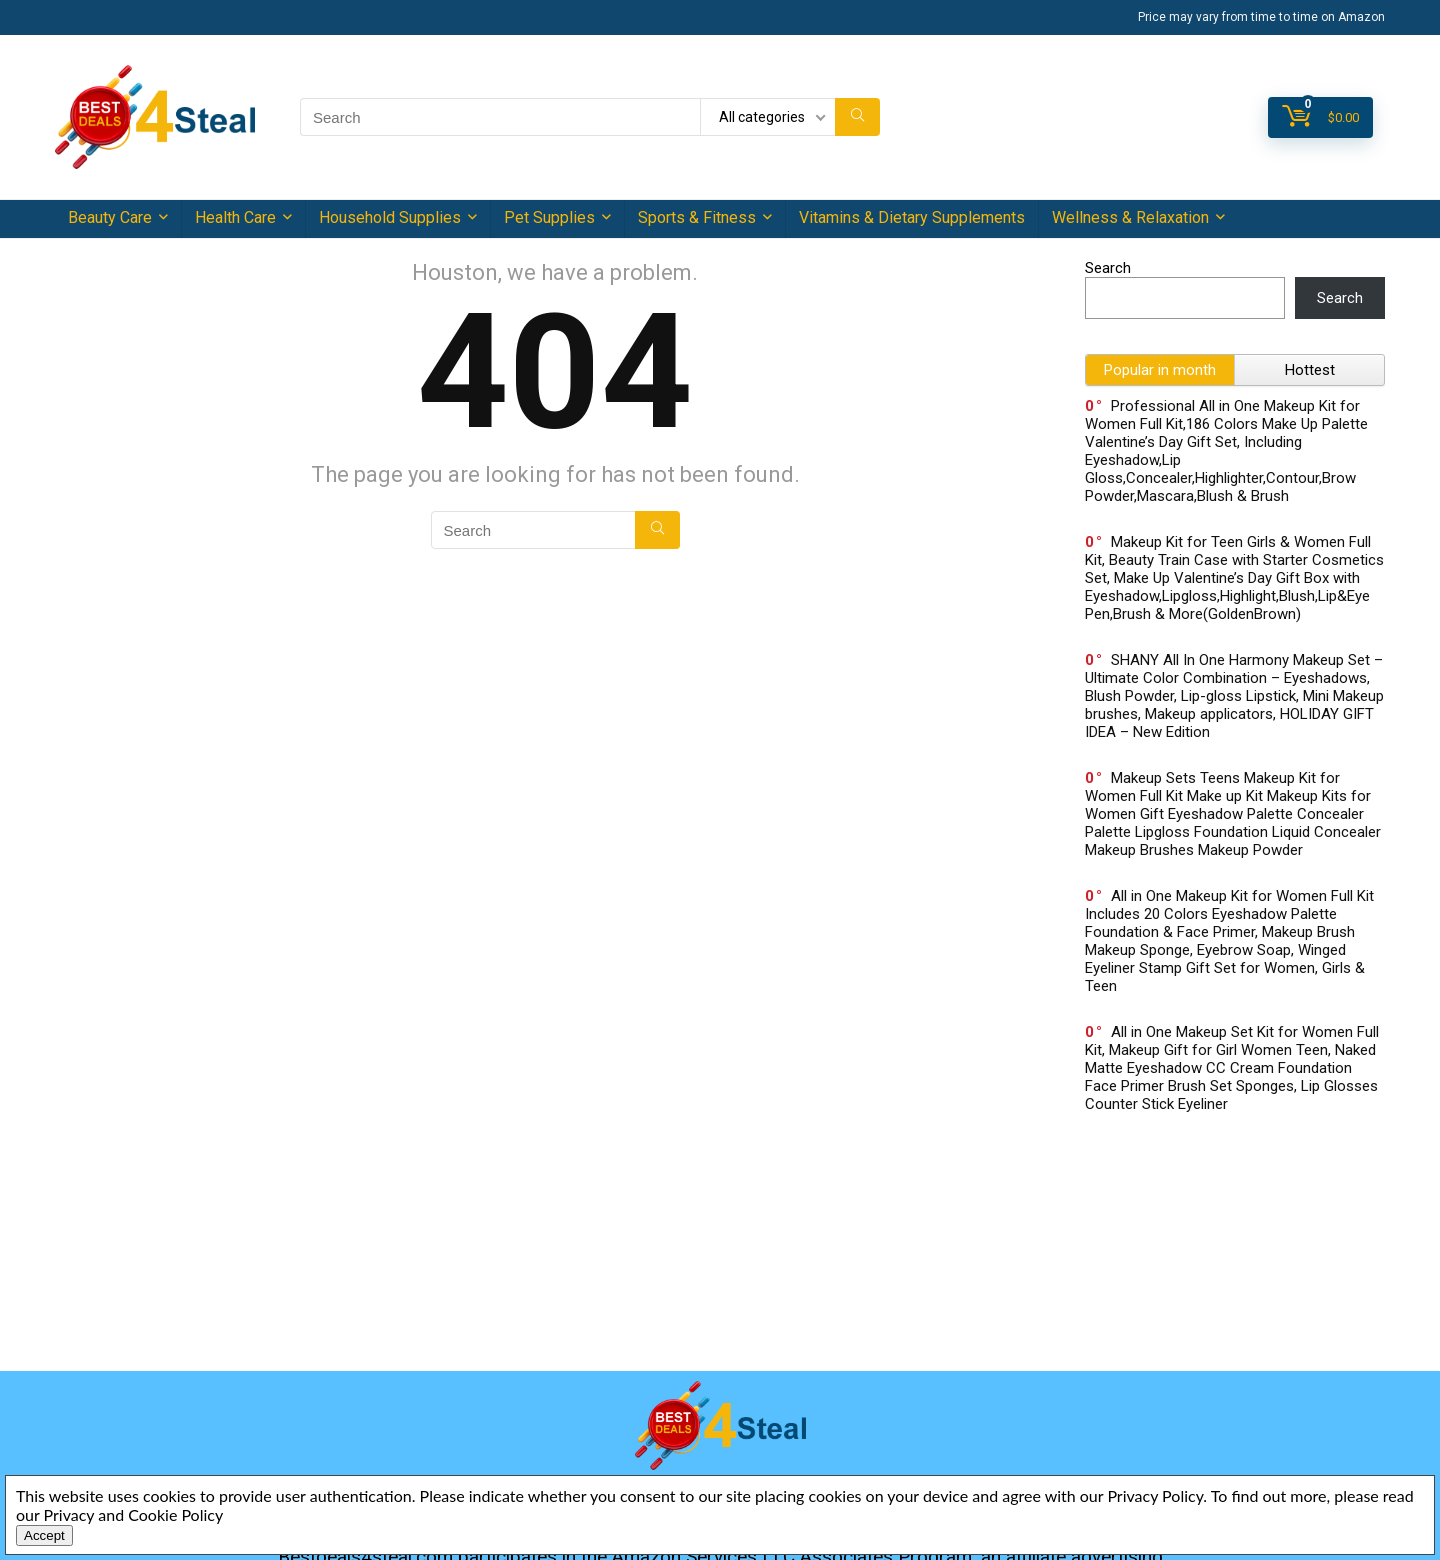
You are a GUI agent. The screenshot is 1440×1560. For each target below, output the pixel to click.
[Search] (857, 117)
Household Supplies (390, 217)
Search (1108, 268)
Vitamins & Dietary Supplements (912, 217)
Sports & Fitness (697, 217)
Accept (44, 1535)
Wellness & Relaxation (1130, 217)
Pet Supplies (549, 217)
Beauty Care (110, 217)
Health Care (235, 217)
